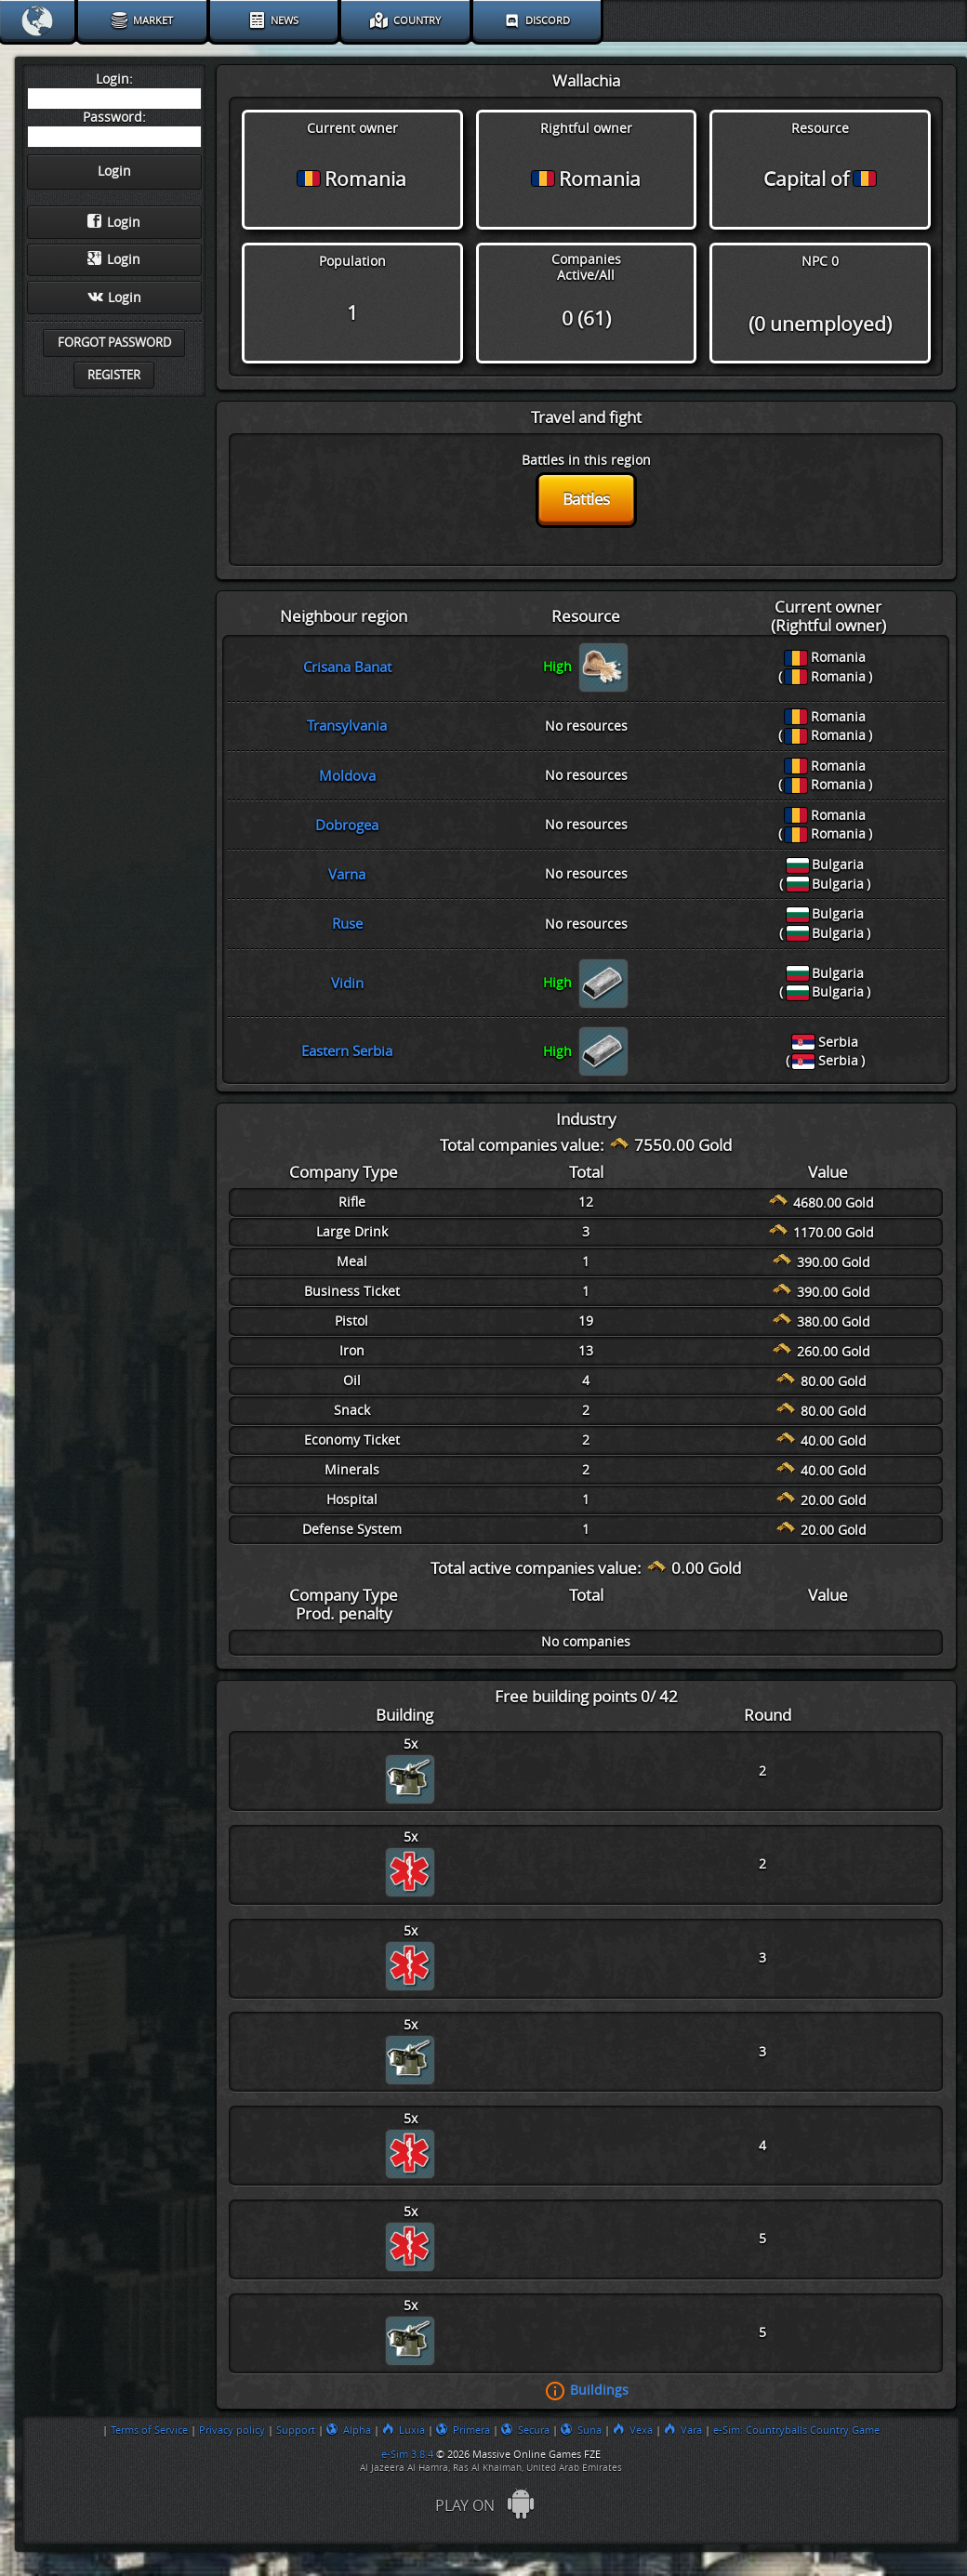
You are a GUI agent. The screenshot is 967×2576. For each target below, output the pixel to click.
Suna (581, 2430)
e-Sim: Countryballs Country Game (796, 2430)
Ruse (347, 924)
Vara (683, 2430)
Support (295, 2430)
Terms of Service (149, 2430)
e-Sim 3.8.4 (407, 2454)
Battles (586, 499)
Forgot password (114, 343)
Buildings (599, 2390)
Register (113, 375)
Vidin (347, 983)
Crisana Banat (347, 667)
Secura (525, 2430)
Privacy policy (232, 2430)
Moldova (347, 776)
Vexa (633, 2430)
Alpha (348, 2430)
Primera (463, 2430)
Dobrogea (346, 825)
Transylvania (347, 726)
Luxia (403, 2430)
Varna (346, 874)
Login (113, 222)
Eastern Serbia (346, 1051)
